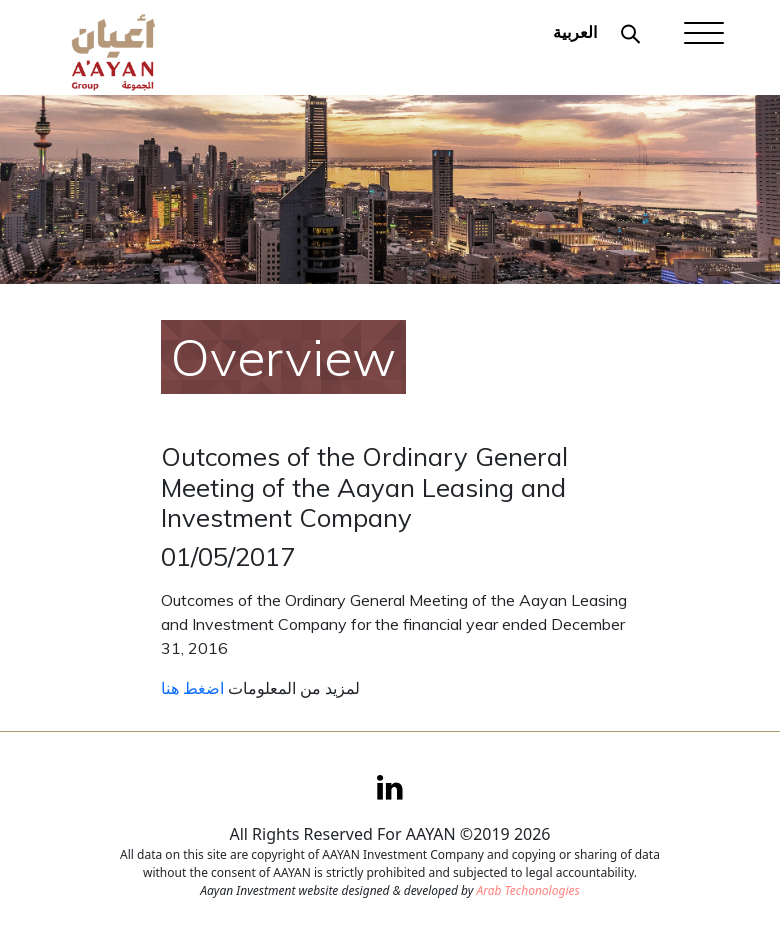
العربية (575, 32)
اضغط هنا (192, 688)
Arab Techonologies (527, 890)
